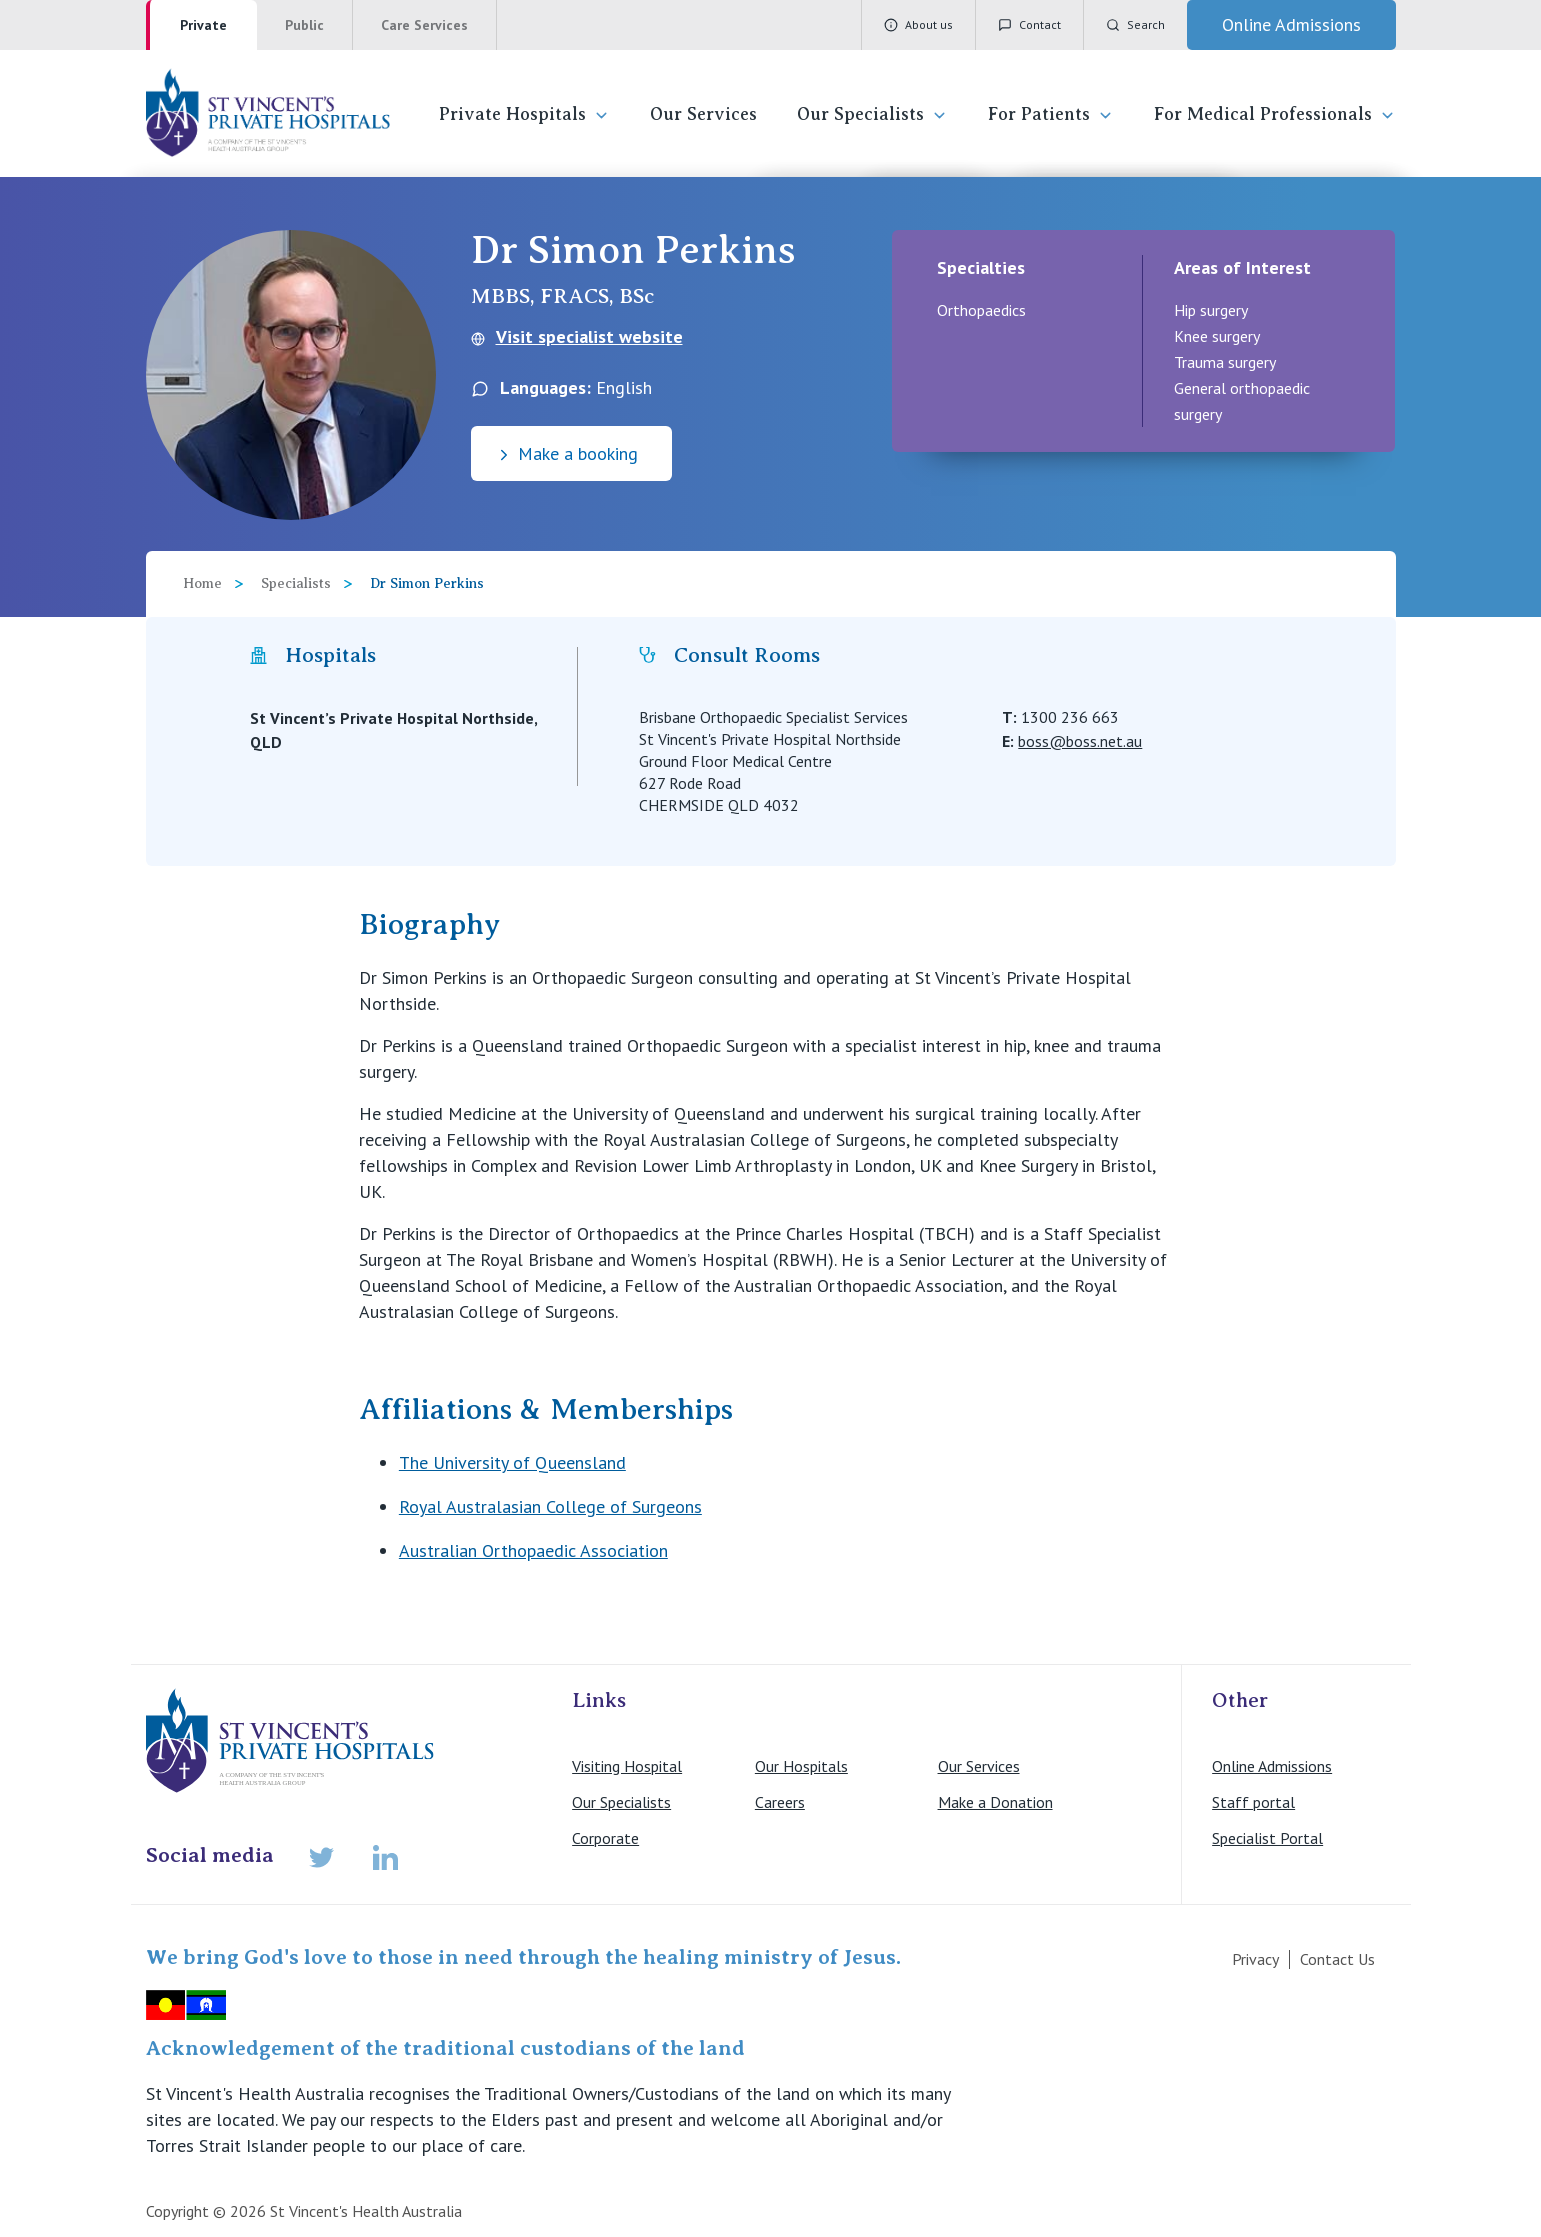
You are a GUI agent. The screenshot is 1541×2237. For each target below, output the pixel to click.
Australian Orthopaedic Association (533, 1550)
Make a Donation (995, 1802)
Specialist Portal (1267, 1838)
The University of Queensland (512, 1462)
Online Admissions (1272, 1766)
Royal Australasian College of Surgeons (550, 1506)
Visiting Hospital (627, 1766)
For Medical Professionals (1275, 114)
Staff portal (1253, 1802)
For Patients (1051, 114)
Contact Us (1337, 1959)
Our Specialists (872, 114)
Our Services (703, 114)
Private (203, 25)
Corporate (605, 1838)
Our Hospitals (801, 1766)
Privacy (1255, 1959)
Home (202, 583)
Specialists (296, 583)
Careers (780, 1802)
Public (304, 25)
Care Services (424, 25)
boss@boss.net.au (1080, 741)
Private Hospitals (524, 114)
